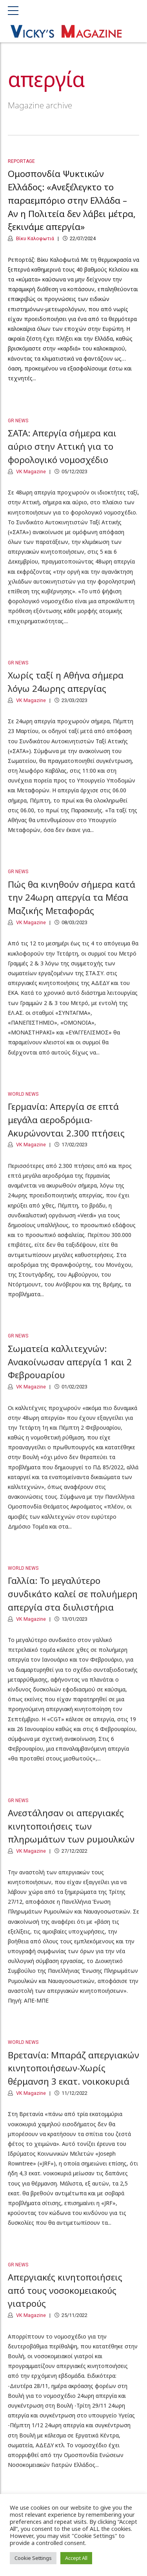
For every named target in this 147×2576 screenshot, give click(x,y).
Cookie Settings (33, 2557)
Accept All (76, 2557)
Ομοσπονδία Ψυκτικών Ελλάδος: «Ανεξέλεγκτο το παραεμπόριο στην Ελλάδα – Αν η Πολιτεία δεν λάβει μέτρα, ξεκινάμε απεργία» (72, 200)
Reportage (21, 161)
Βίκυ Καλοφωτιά (34, 239)
